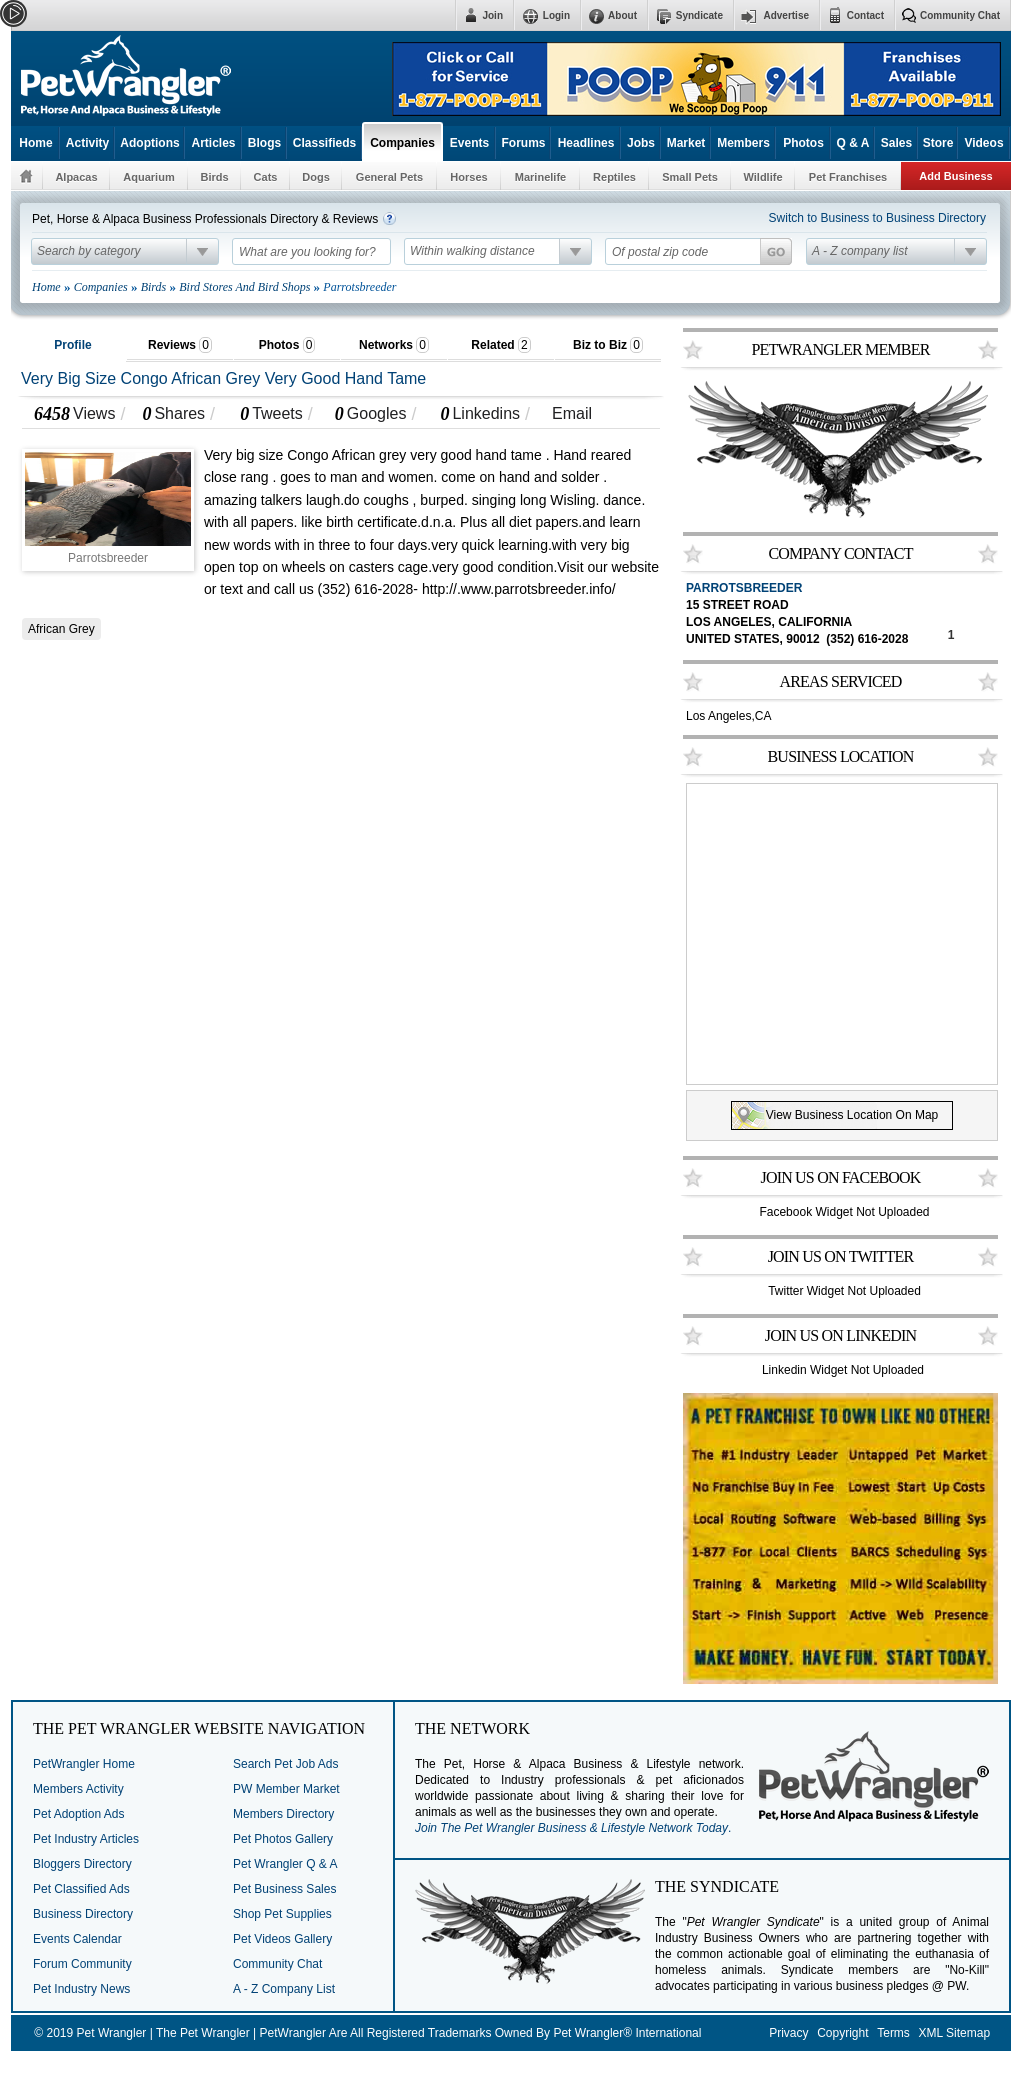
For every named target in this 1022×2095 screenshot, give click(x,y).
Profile (72, 345)
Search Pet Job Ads (285, 1764)
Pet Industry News (81, 1989)
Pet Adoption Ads (78, 1814)
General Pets (389, 177)
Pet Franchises (848, 177)
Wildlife (762, 177)
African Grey (61, 629)
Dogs (316, 177)
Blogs (264, 143)
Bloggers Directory (82, 1864)
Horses (468, 177)
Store (938, 143)
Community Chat (960, 15)
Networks (394, 345)
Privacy (788, 2033)
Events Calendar (77, 1939)
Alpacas (76, 177)
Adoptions (149, 143)
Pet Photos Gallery (283, 1839)
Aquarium (148, 177)
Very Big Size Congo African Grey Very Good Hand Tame (223, 378)
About (622, 15)
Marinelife (540, 177)
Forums (523, 143)
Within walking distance (472, 251)
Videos (983, 143)
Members (743, 143)
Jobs (641, 143)
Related (500, 345)
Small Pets (690, 177)
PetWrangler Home (84, 1764)
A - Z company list (860, 251)
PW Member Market (286, 1789)
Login (556, 15)
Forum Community (82, 1964)
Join (492, 15)
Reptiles (614, 177)
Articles (213, 143)
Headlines (586, 143)
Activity (87, 143)
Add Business (955, 176)
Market (686, 143)
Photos (803, 143)
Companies (402, 143)
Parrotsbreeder (744, 588)
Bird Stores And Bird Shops (244, 287)
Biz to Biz (608, 345)
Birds (214, 177)
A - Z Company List (284, 1989)
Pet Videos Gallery (282, 1939)
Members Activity (78, 1789)
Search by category (88, 251)
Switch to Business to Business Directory (877, 218)
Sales (896, 143)
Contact (865, 15)
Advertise (786, 15)
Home (35, 143)
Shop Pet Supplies (282, 1914)
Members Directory (283, 1814)
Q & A (853, 143)
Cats (266, 177)
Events (469, 143)
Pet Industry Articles (86, 1839)
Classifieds (324, 143)
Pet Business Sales (284, 1889)
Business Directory (83, 1914)
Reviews (180, 345)
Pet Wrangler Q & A (285, 1864)
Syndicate (699, 15)
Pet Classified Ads (81, 1889)
